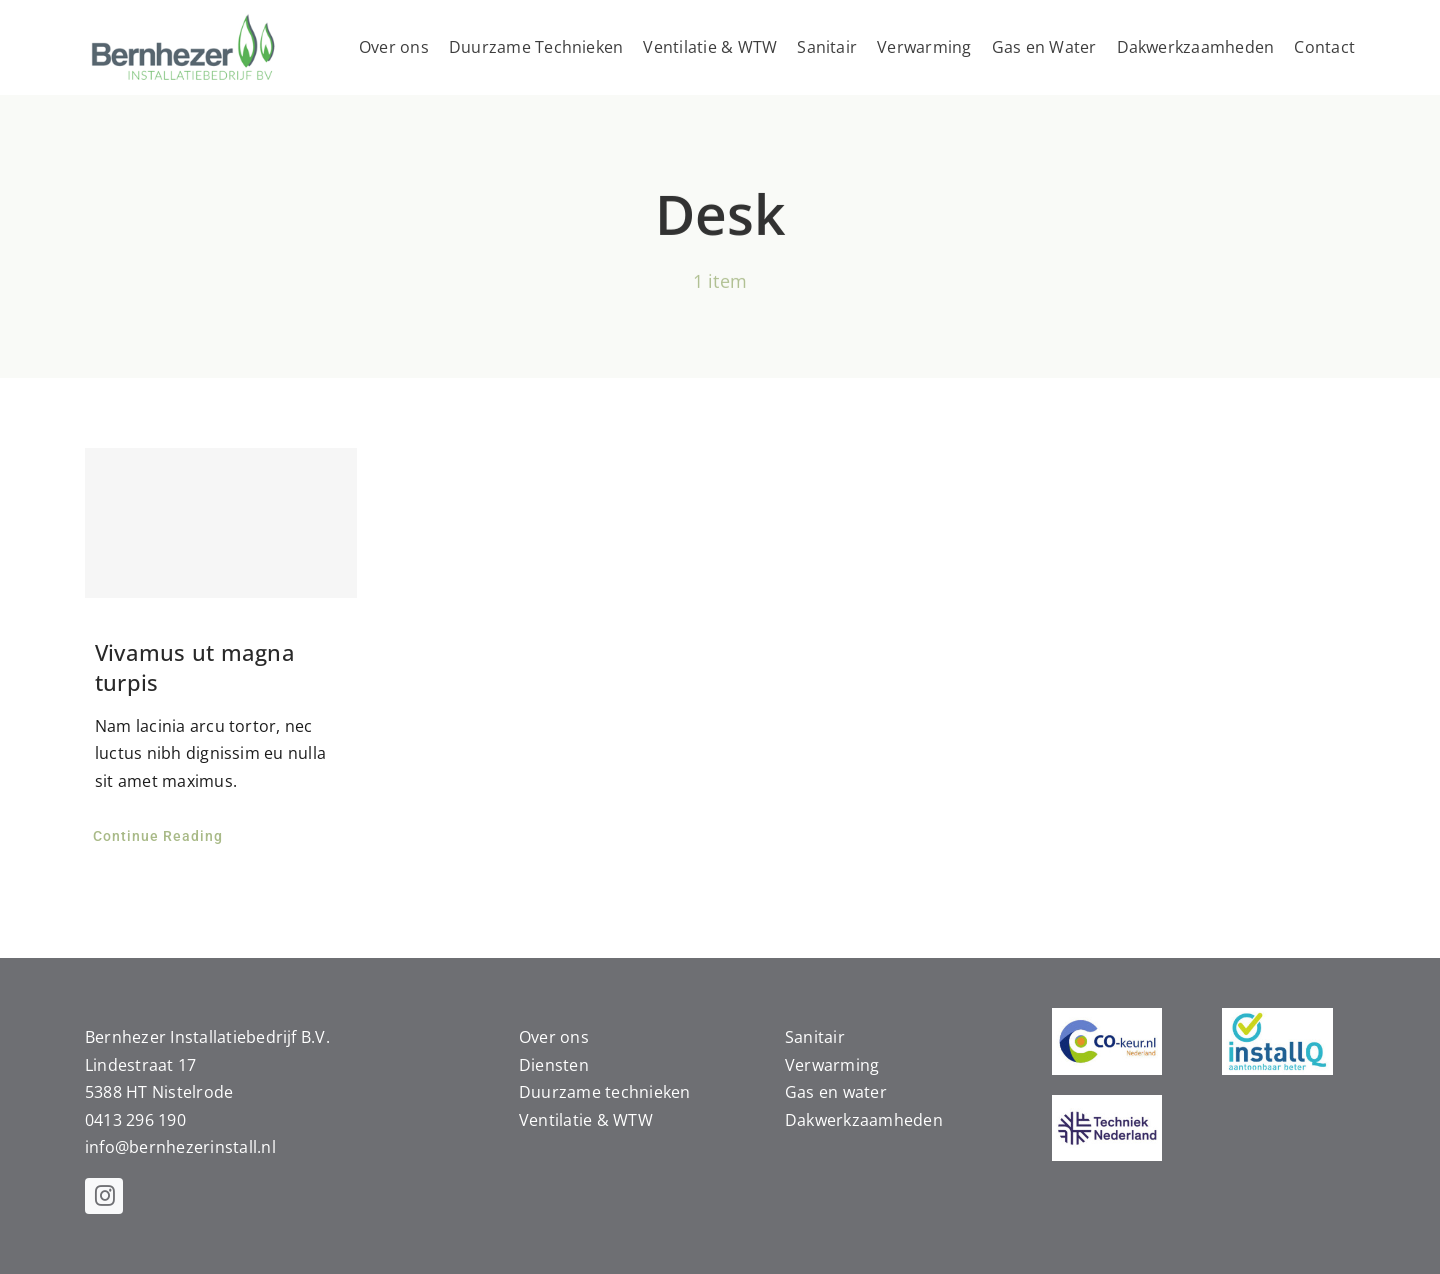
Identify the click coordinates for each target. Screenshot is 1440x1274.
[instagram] (104, 1196)
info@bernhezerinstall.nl (180, 1147)
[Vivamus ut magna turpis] (221, 523)
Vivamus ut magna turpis (195, 667)
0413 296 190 (135, 1120)
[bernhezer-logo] (185, 18)
